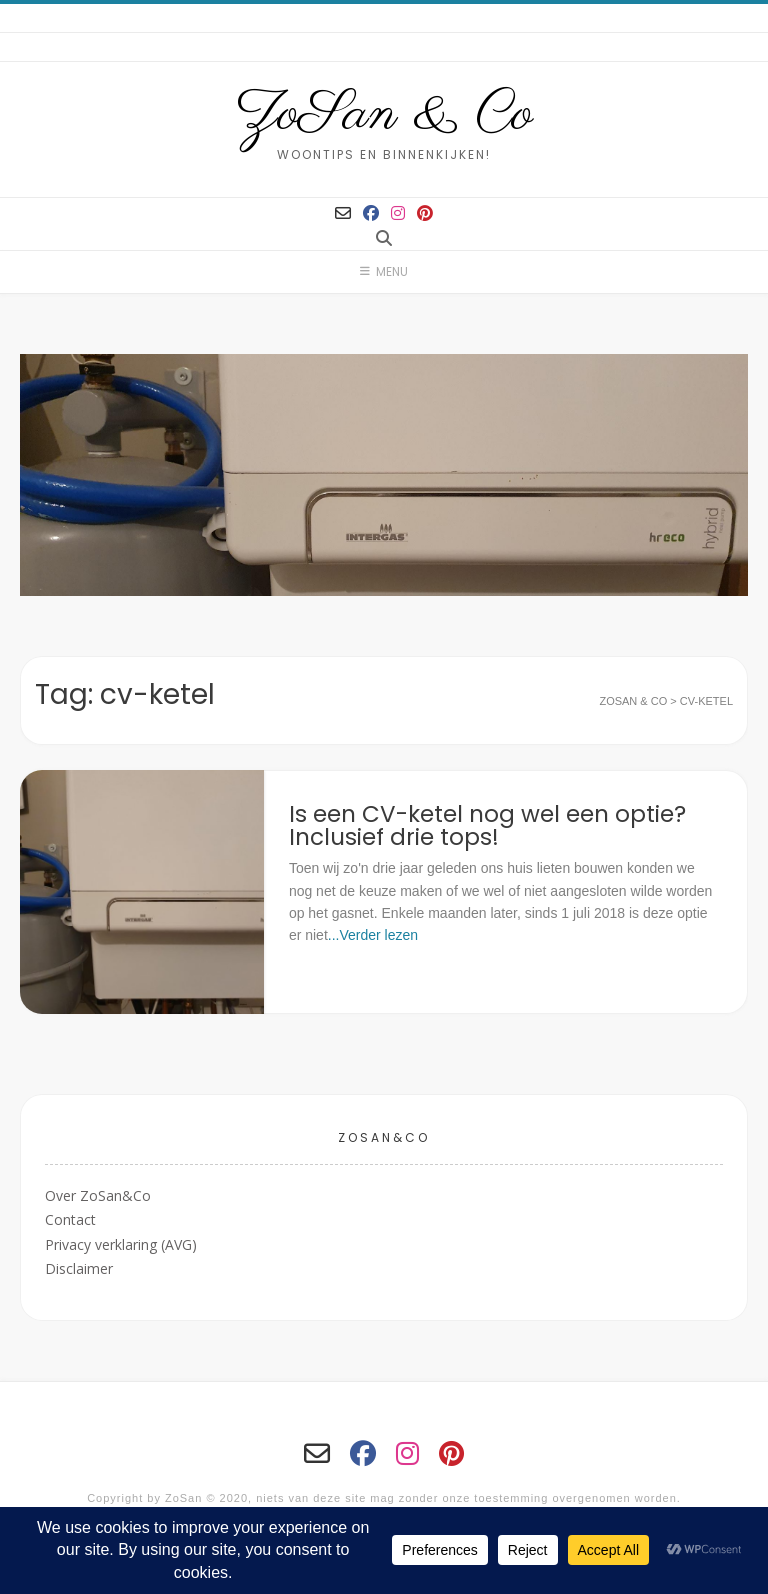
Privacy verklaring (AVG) (121, 1244)
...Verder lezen (373, 935)
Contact (70, 1219)
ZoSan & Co (384, 115)
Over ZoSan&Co (98, 1195)
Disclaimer (79, 1268)
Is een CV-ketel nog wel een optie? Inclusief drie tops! (487, 825)
